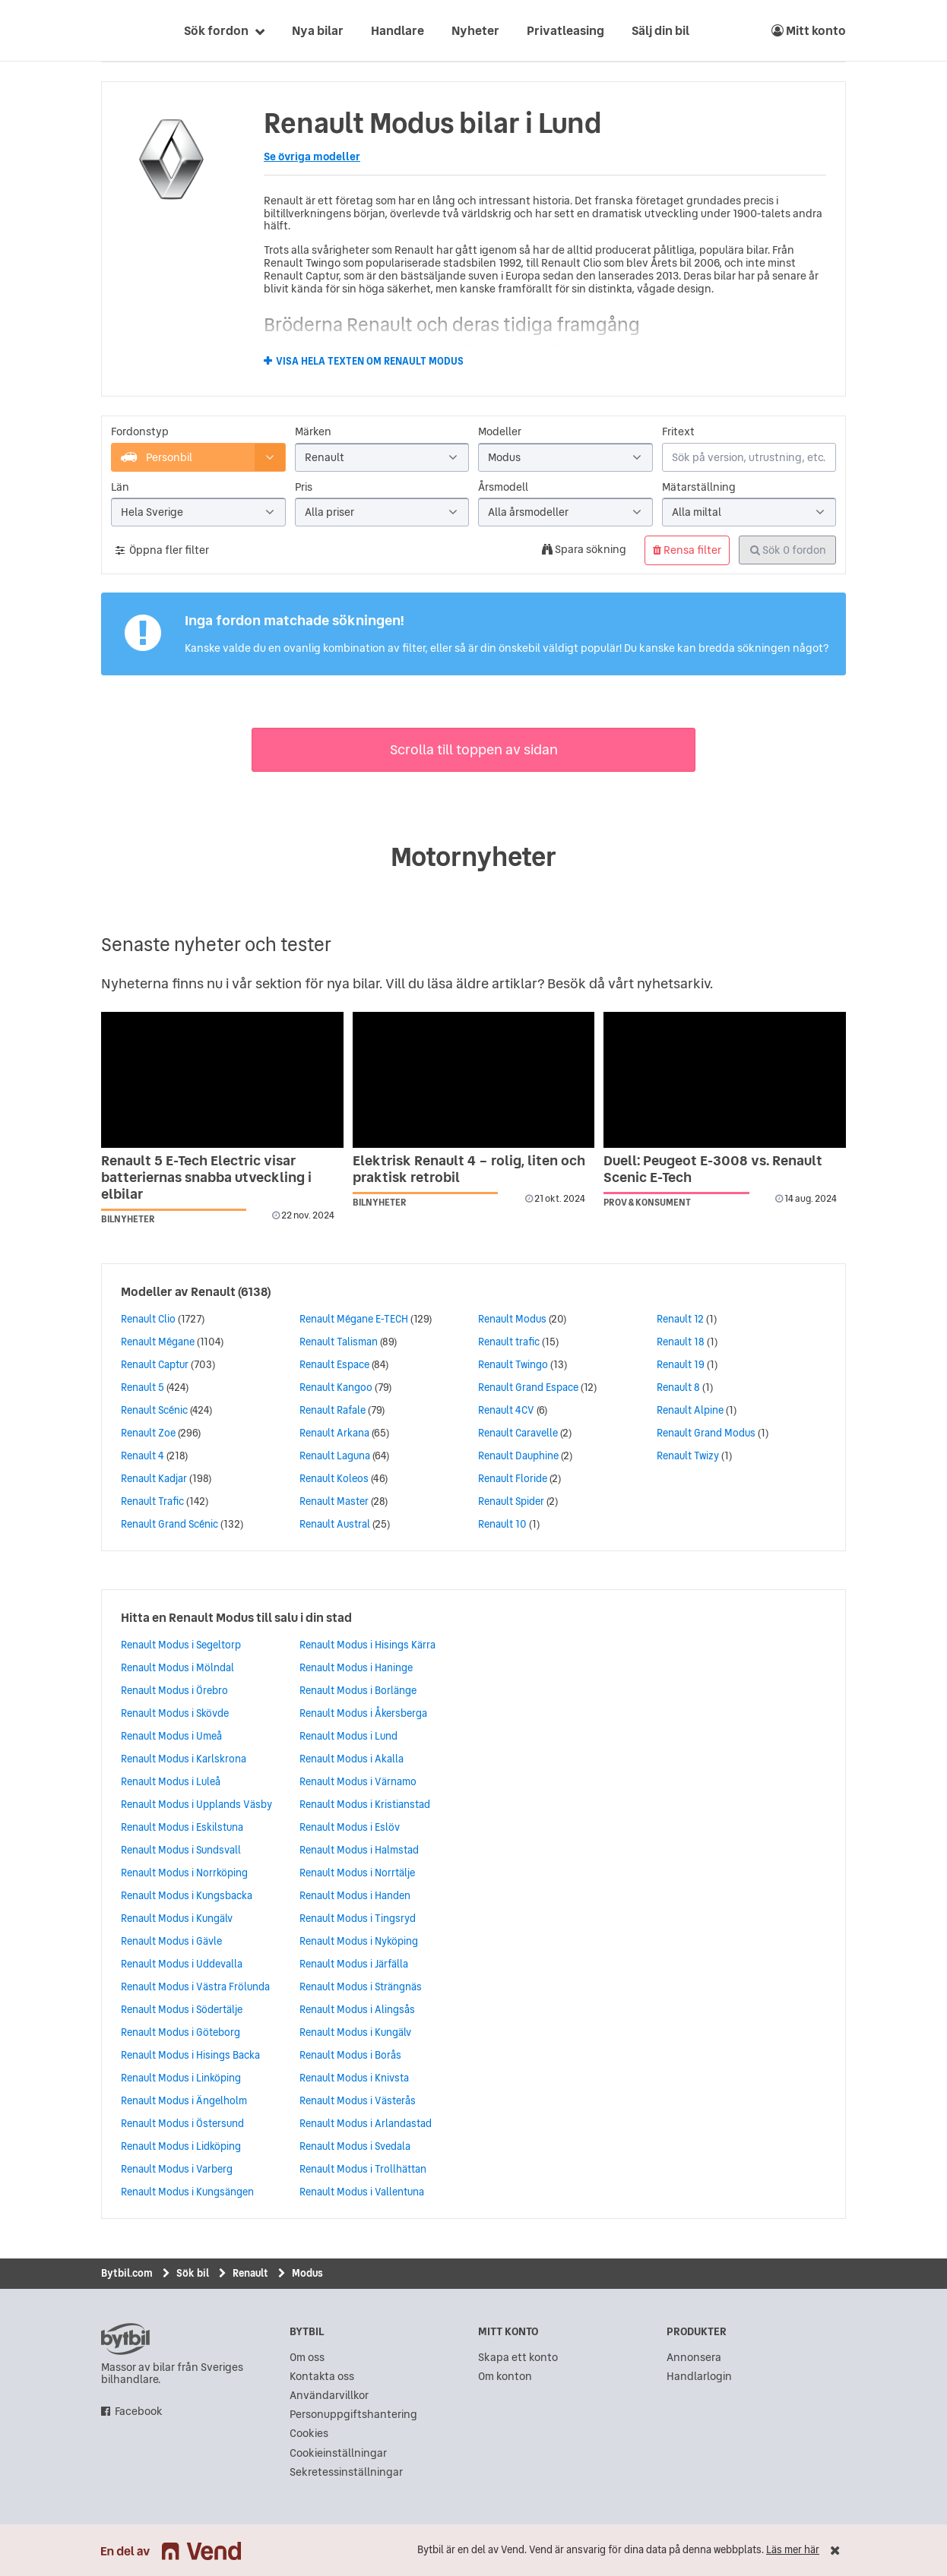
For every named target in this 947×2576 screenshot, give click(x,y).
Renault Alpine (690, 1410)
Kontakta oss (322, 2376)
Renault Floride (512, 1478)
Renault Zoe (148, 1432)
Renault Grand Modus (706, 1432)
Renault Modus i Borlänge (357, 1690)
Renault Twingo (513, 1364)
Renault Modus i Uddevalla (181, 1963)
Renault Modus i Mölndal (177, 1667)
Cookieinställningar (338, 2453)
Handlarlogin (699, 2376)
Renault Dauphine (518, 1455)
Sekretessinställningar (346, 2472)
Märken (313, 431)
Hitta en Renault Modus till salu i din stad (236, 1617)
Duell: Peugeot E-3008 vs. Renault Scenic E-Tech (712, 1168)
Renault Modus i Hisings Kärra (367, 1644)
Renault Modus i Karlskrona (183, 1758)
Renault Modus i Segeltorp (181, 1644)
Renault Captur (154, 1364)
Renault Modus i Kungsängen (187, 2191)
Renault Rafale (332, 1410)
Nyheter (475, 30)
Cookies (309, 2433)
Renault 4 (142, 1455)
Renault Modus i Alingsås (357, 2009)
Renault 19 (681, 1364)
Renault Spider (511, 1501)
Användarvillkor (329, 2395)
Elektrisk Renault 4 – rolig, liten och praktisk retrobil (469, 1168)
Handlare (397, 30)
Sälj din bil (660, 30)
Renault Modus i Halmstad (359, 1849)
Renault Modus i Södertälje (181, 2009)
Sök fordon (216, 30)
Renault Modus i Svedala (354, 2146)
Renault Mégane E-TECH (353, 1318)
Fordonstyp (140, 431)
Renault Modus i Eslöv (349, 1827)
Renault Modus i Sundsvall (181, 1849)
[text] (118, 30)
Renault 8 (678, 1387)
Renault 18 (681, 1341)
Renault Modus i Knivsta (354, 2077)
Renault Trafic (152, 1501)
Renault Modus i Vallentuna (361, 2191)
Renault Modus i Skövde (175, 1713)
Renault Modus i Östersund (182, 2123)
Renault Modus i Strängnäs (360, 1986)
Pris (303, 487)
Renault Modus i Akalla (351, 1758)
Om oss (307, 2357)
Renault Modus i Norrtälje (357, 1872)
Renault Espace (334, 1364)
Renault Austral (334, 1523)
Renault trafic (509, 1341)
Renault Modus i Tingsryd (357, 1918)
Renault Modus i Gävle (171, 1941)
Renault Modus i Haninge (356, 1667)
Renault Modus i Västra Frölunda (195, 1986)
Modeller (499, 431)
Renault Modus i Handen (354, 1895)
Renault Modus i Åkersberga (363, 1713)
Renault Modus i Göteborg (180, 2032)
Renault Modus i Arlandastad (365, 2123)
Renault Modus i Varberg (177, 2168)
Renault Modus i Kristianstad (364, 1804)
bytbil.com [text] (125, 2339)
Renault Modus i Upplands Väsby (196, 1804)
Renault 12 (680, 1318)
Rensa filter (687, 550)
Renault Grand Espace (528, 1387)
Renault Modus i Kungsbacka (186, 1895)
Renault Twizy (688, 1455)
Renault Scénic (154, 1410)
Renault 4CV (506, 1410)
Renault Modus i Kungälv (177, 1918)
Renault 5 (142, 1387)
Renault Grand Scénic (169, 1523)
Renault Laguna (334, 1455)
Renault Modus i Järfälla (353, 1963)
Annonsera (694, 2357)
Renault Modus (512, 1318)
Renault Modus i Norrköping (184, 1872)
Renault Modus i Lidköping (181, 2146)
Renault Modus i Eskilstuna (182, 1827)
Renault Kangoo (335, 1387)
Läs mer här (792, 2550)
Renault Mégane (158, 1341)
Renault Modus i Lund (348, 1735)
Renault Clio (148, 1318)
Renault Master (334, 1501)
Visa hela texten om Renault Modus (370, 362)
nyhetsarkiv (673, 983)
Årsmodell (503, 487)
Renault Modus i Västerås (357, 2100)
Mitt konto (808, 30)
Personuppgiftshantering (353, 2414)
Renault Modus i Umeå (171, 1735)
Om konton (505, 2376)
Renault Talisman (338, 1341)
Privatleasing (565, 30)
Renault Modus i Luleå (170, 1781)
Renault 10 (502, 1523)
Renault (213, 1291)
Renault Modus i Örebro (174, 1690)
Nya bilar (318, 30)
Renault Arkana (334, 1432)
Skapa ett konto (518, 2357)
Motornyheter (473, 857)
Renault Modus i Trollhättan (362, 2168)
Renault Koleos (334, 1478)
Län (120, 487)
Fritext (678, 431)
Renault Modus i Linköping (181, 2077)
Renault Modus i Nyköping (358, 1941)
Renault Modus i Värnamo (357, 1781)
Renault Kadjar (154, 1478)
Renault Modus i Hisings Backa (190, 2054)
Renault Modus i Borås (350, 2054)
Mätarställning (699, 487)
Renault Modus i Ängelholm (184, 2100)
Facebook (139, 2411)
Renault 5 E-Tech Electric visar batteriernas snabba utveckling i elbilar (206, 1177)
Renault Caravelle (518, 1432)
